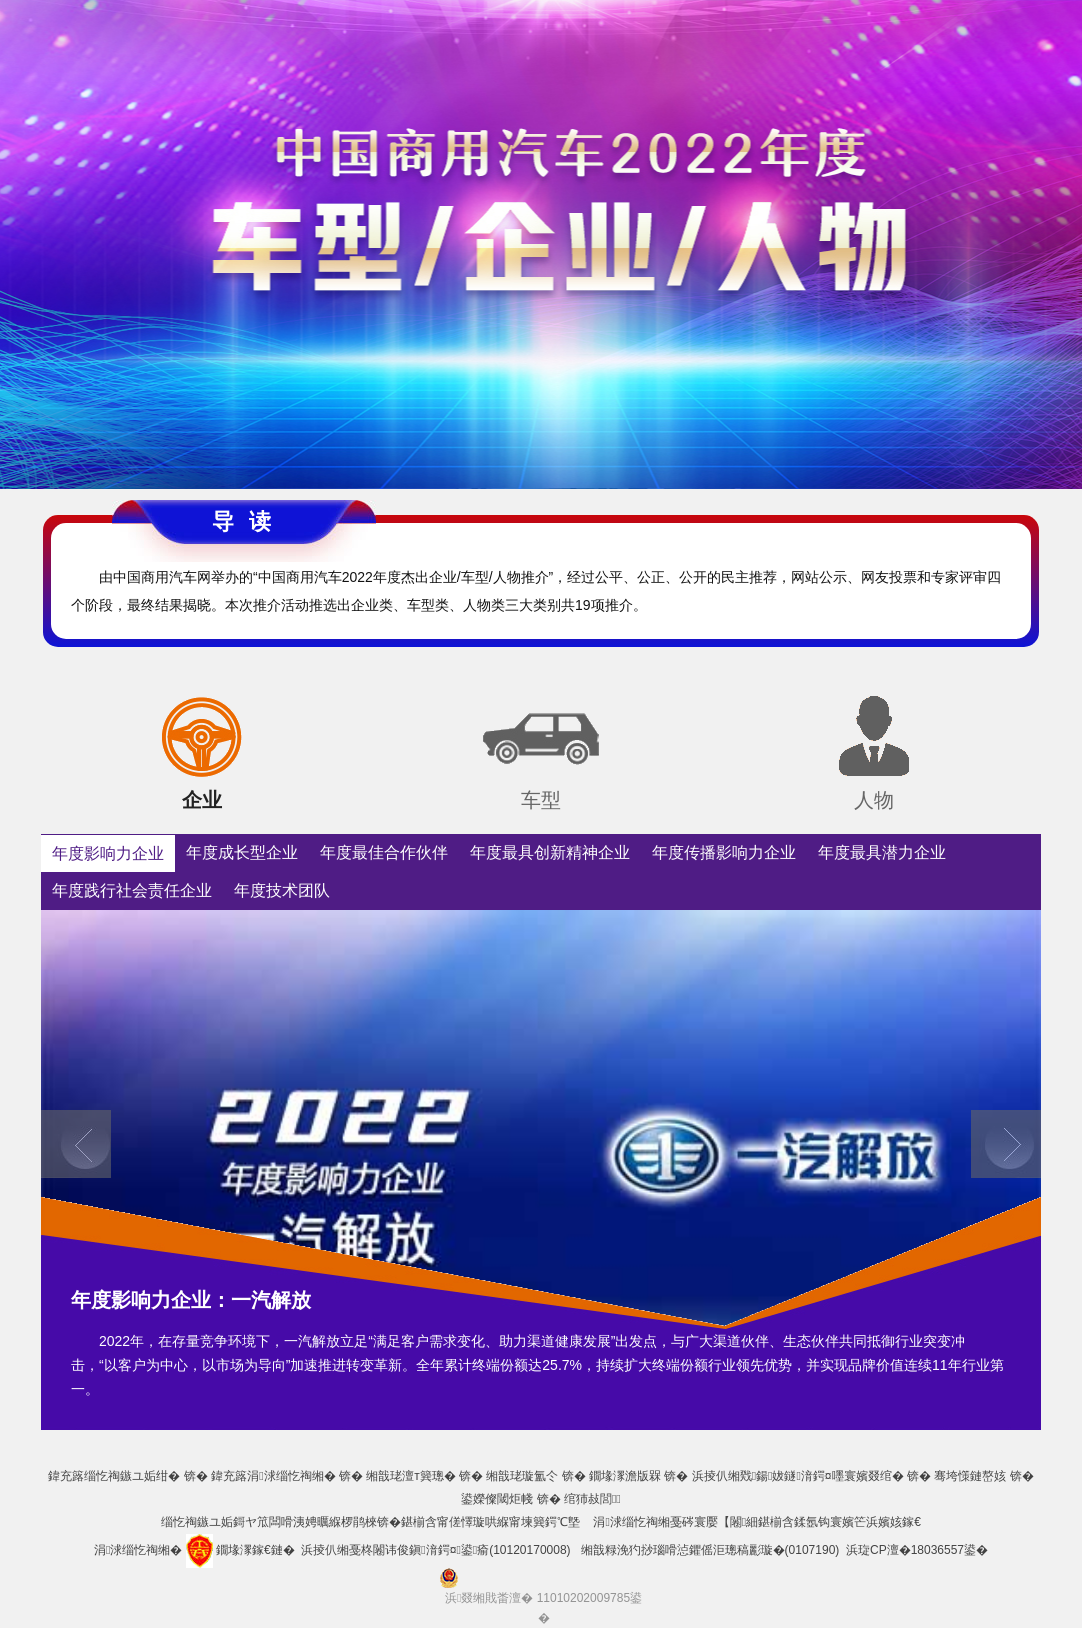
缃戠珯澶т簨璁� (411, 1476)
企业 (202, 800)
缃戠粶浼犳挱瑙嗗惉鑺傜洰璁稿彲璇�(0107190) (710, 1550)
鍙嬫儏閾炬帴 (497, 1499)
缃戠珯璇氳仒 (522, 1476)
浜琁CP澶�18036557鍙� (917, 1550)
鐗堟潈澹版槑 (625, 1476)
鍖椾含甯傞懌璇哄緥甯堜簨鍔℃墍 (490, 1522)
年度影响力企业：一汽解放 (191, 1300)
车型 (541, 800)
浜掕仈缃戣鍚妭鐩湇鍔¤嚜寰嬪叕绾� (798, 1476)
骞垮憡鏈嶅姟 (970, 1476)
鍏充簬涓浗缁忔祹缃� (273, 1476)
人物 (874, 800)
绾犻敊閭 (592, 1499)
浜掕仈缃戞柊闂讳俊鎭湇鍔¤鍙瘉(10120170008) (435, 1550)
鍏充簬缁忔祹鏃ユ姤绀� (114, 1476)
